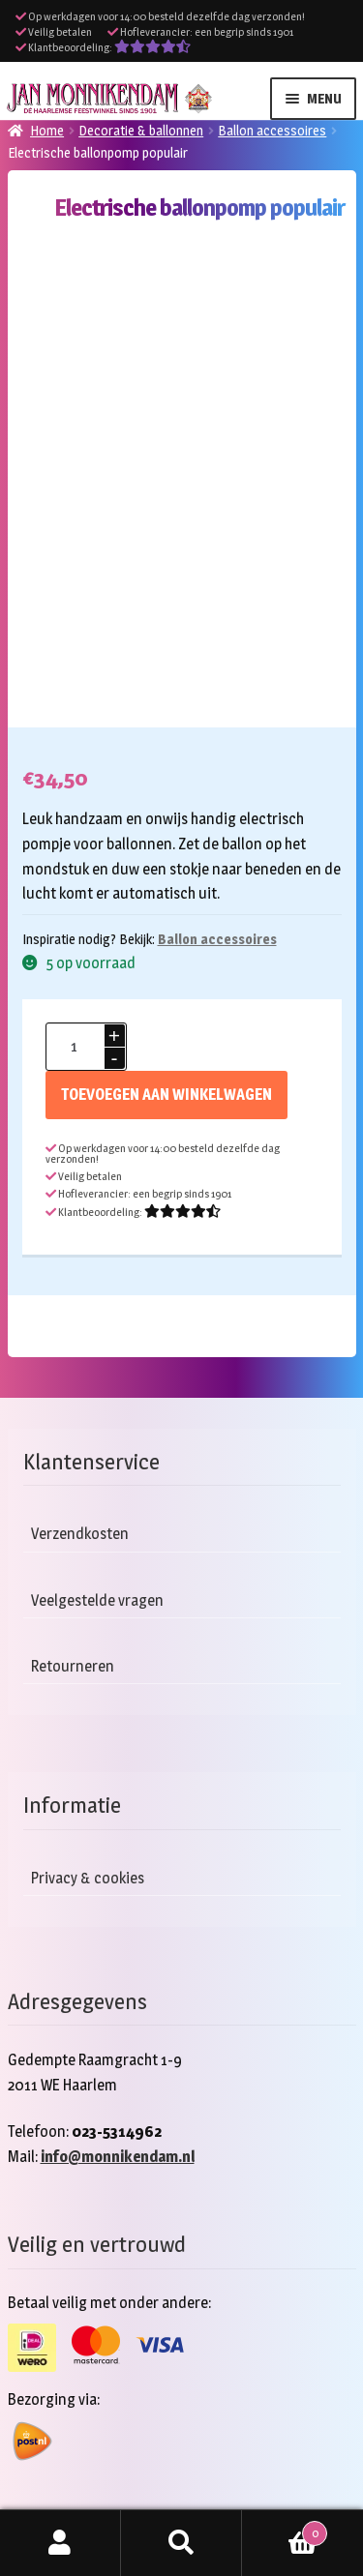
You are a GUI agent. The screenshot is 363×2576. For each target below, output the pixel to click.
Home (47, 130)
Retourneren (72, 1666)
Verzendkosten (80, 1534)
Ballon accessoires (272, 130)
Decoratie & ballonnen (140, 130)
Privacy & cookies (87, 1878)
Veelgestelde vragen (97, 1600)
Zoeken (181, 2543)
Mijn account (60, 2543)
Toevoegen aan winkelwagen (166, 1094)
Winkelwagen (284, 2529)
